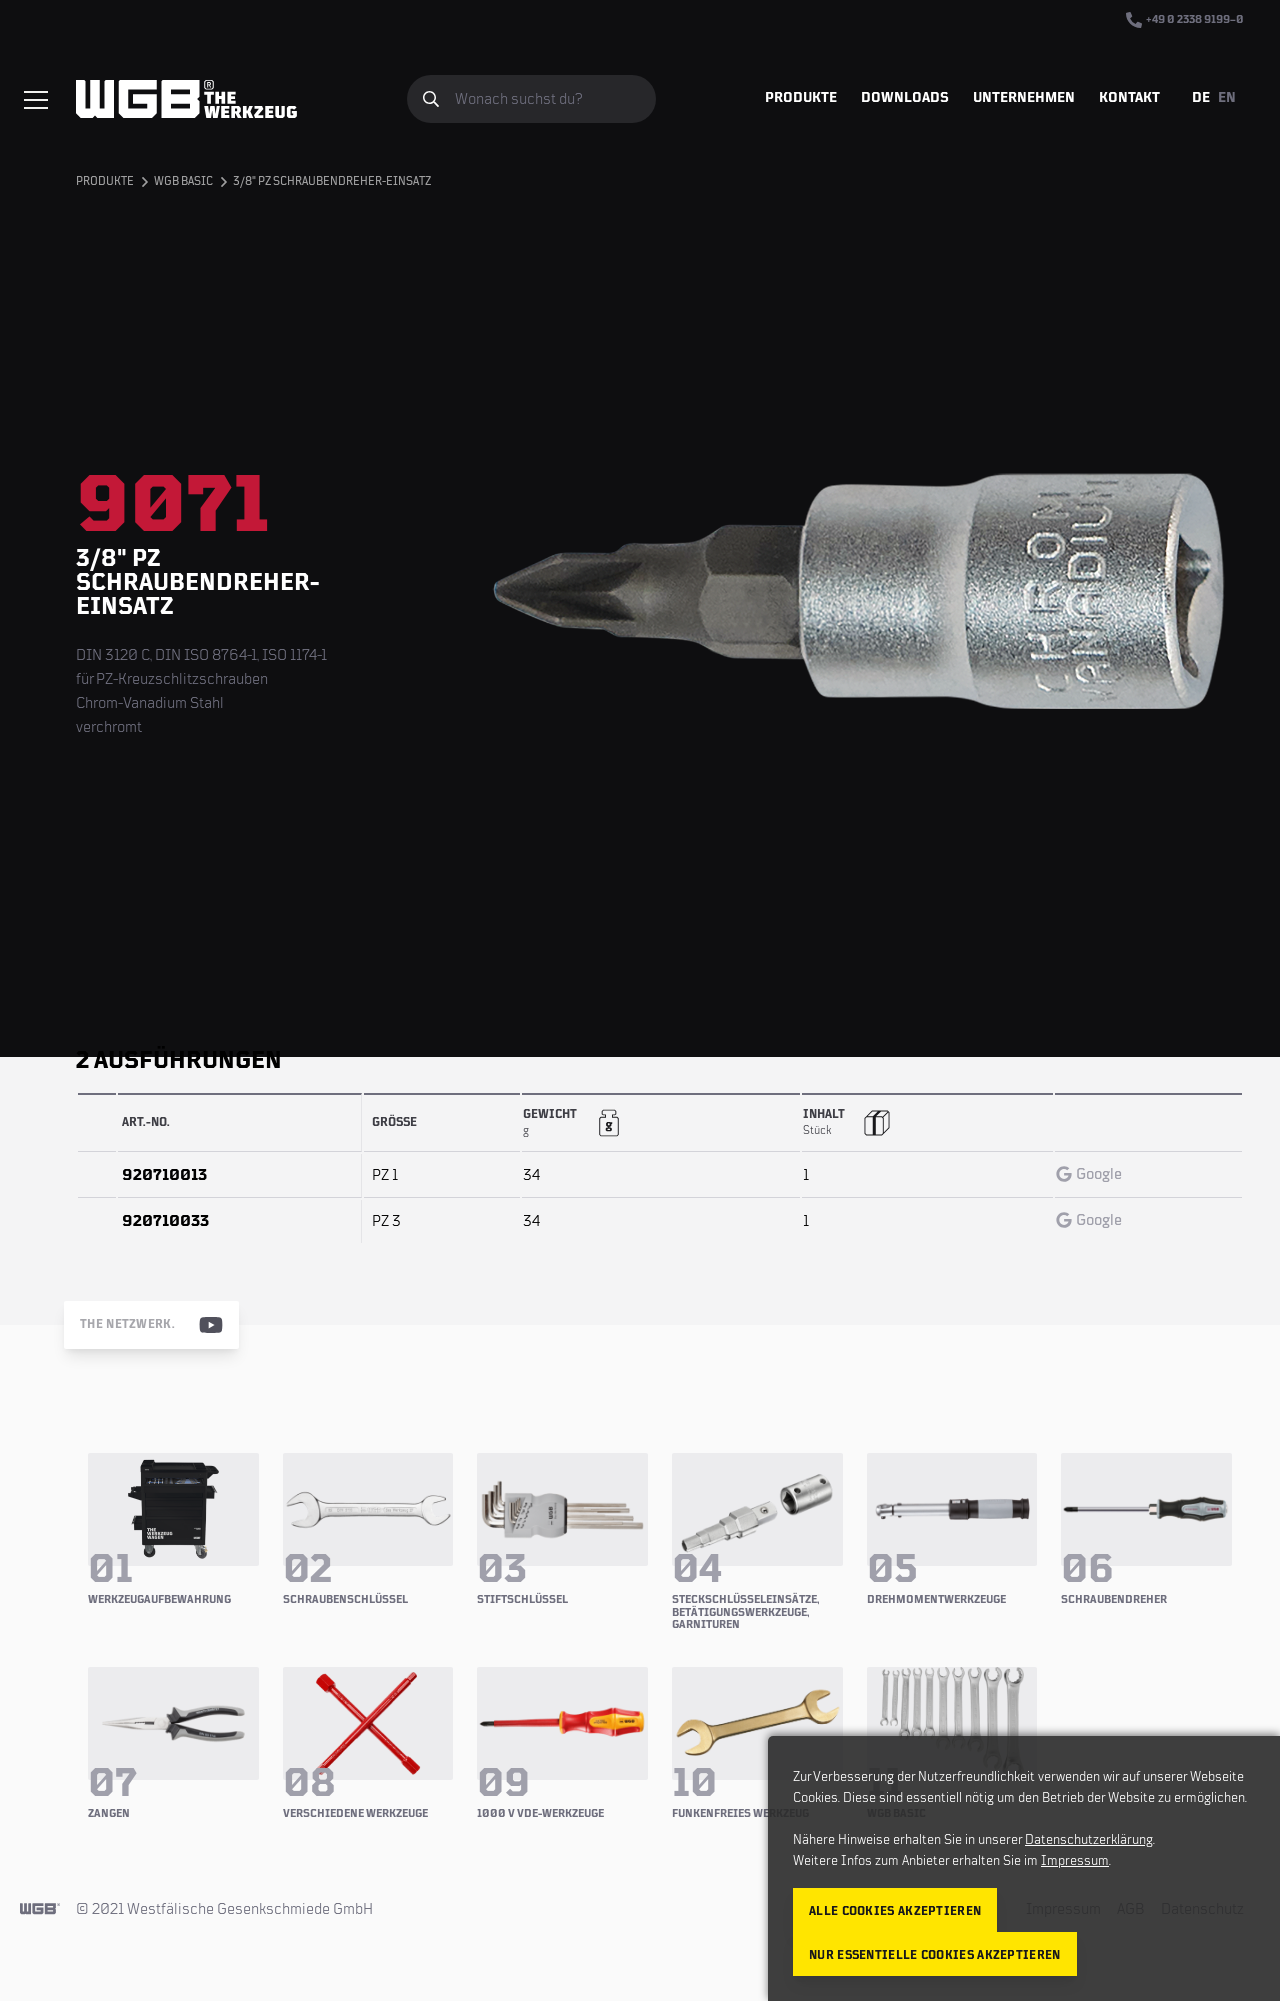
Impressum (1075, 1861)
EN (1227, 98)
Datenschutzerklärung (1089, 1840)
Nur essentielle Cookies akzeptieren (935, 1955)
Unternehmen (1024, 98)
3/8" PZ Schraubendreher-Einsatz (332, 181)
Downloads (905, 98)
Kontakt (1129, 98)
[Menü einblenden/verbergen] (36, 100)
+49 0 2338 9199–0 (1185, 20)
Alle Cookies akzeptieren (895, 1911)
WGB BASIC (183, 181)
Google (1089, 1174)
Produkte (801, 98)
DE (1201, 98)
